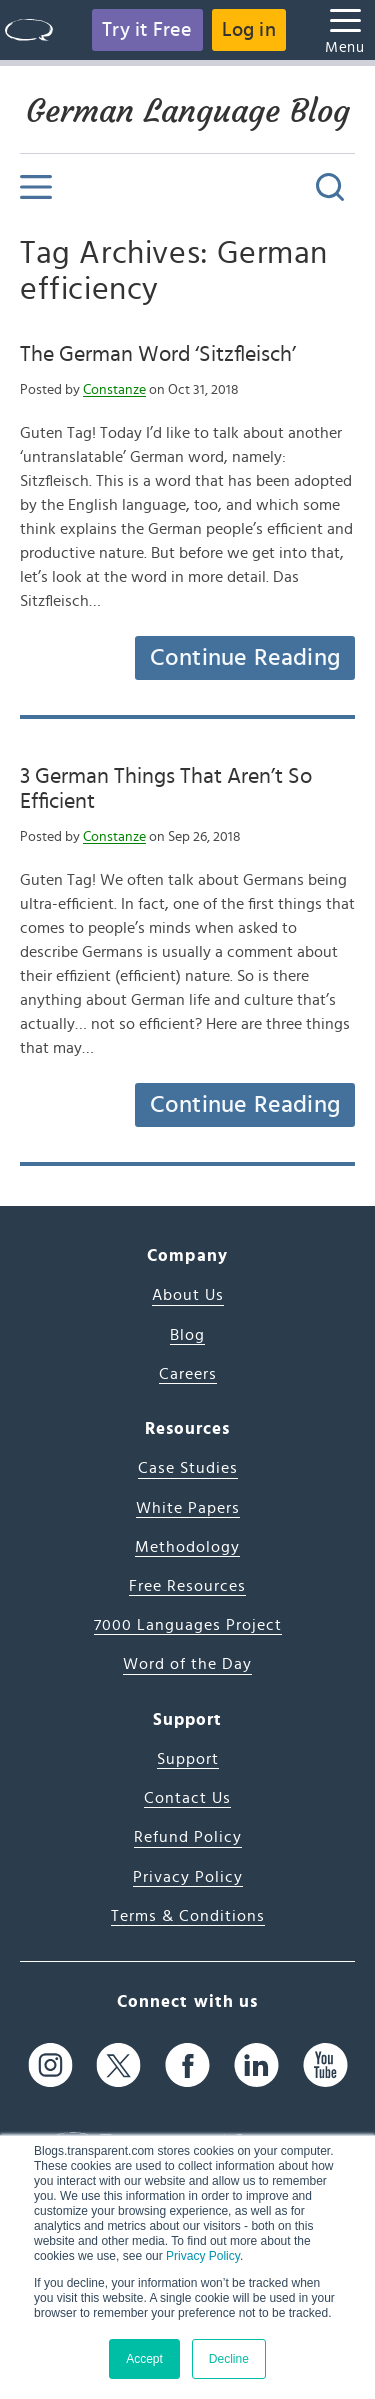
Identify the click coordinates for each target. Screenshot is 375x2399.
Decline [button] (229, 2359)
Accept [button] (144, 2359)
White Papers (188, 1508)
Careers (188, 1374)
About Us (188, 1295)
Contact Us (187, 1798)
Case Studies (188, 1468)
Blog (187, 1335)
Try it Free (147, 30)
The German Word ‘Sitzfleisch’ (158, 354)
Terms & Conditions (188, 1916)
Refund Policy (188, 1837)
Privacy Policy (203, 2256)
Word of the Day (187, 1664)
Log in (249, 30)
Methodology (187, 1547)
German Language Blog (188, 111)
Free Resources (187, 1586)
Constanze (114, 390)
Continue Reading (245, 658)
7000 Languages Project (188, 1625)
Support (188, 1759)
